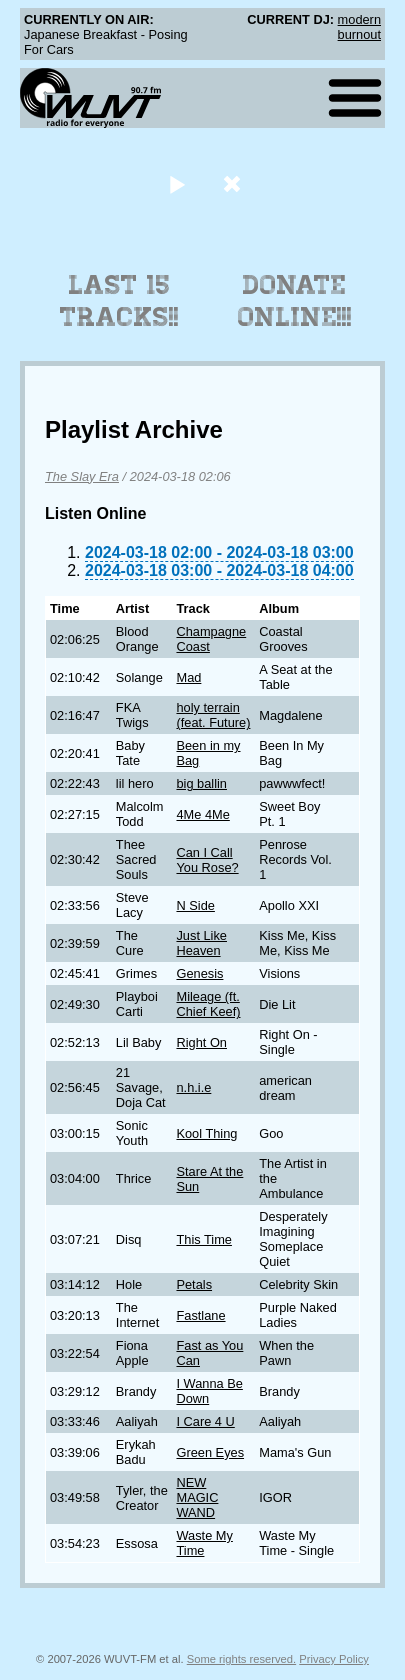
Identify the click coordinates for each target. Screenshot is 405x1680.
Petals (194, 1284)
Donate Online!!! (295, 301)
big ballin (201, 783)
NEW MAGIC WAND (197, 1497)
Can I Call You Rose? (207, 860)
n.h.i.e (193, 1087)
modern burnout (359, 27)
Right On (201, 1042)
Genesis (199, 973)
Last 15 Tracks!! (119, 301)
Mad (188, 677)
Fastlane (200, 1315)
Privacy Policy (334, 1659)
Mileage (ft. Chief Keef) (208, 1004)
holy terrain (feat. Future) (213, 715)
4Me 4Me (202, 814)
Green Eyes (210, 1452)
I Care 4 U (205, 1421)
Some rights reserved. (241, 1659)
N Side (195, 905)
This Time (203, 1239)
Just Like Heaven (201, 943)
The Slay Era (82, 476)
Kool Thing (206, 1133)
